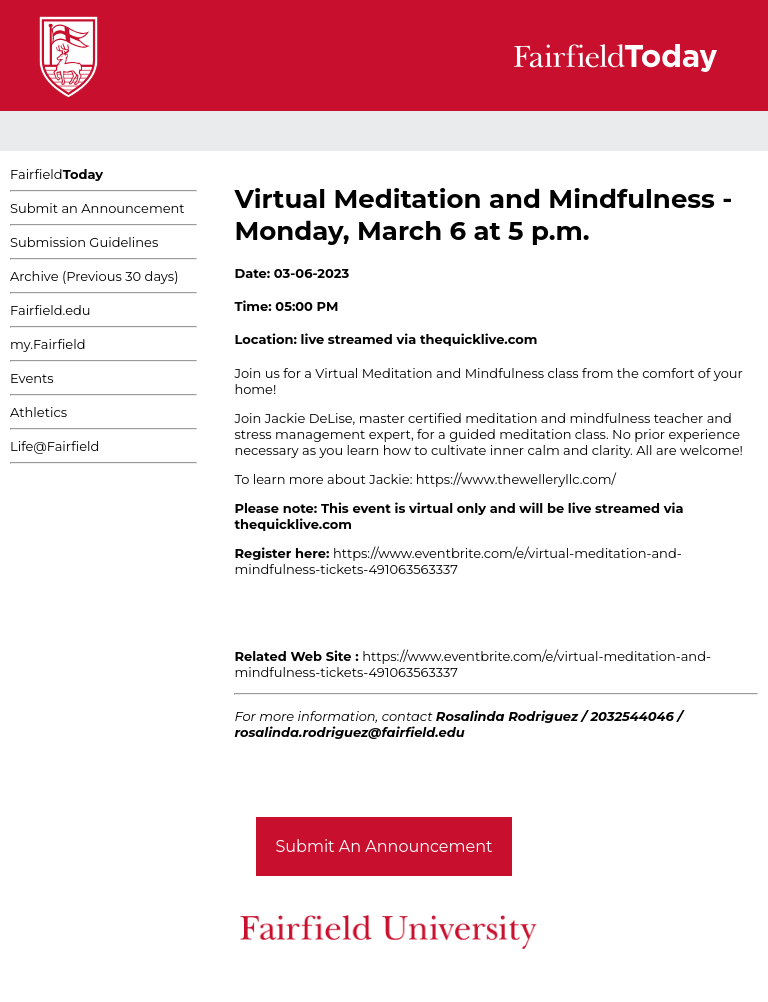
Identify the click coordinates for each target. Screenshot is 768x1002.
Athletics (38, 412)
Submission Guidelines (84, 242)
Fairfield (56, 174)
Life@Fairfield (54, 446)
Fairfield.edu (50, 310)
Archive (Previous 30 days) (94, 276)
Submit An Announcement (384, 846)
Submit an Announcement (97, 208)
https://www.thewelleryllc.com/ (516, 479)
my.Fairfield (48, 344)
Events (32, 378)
